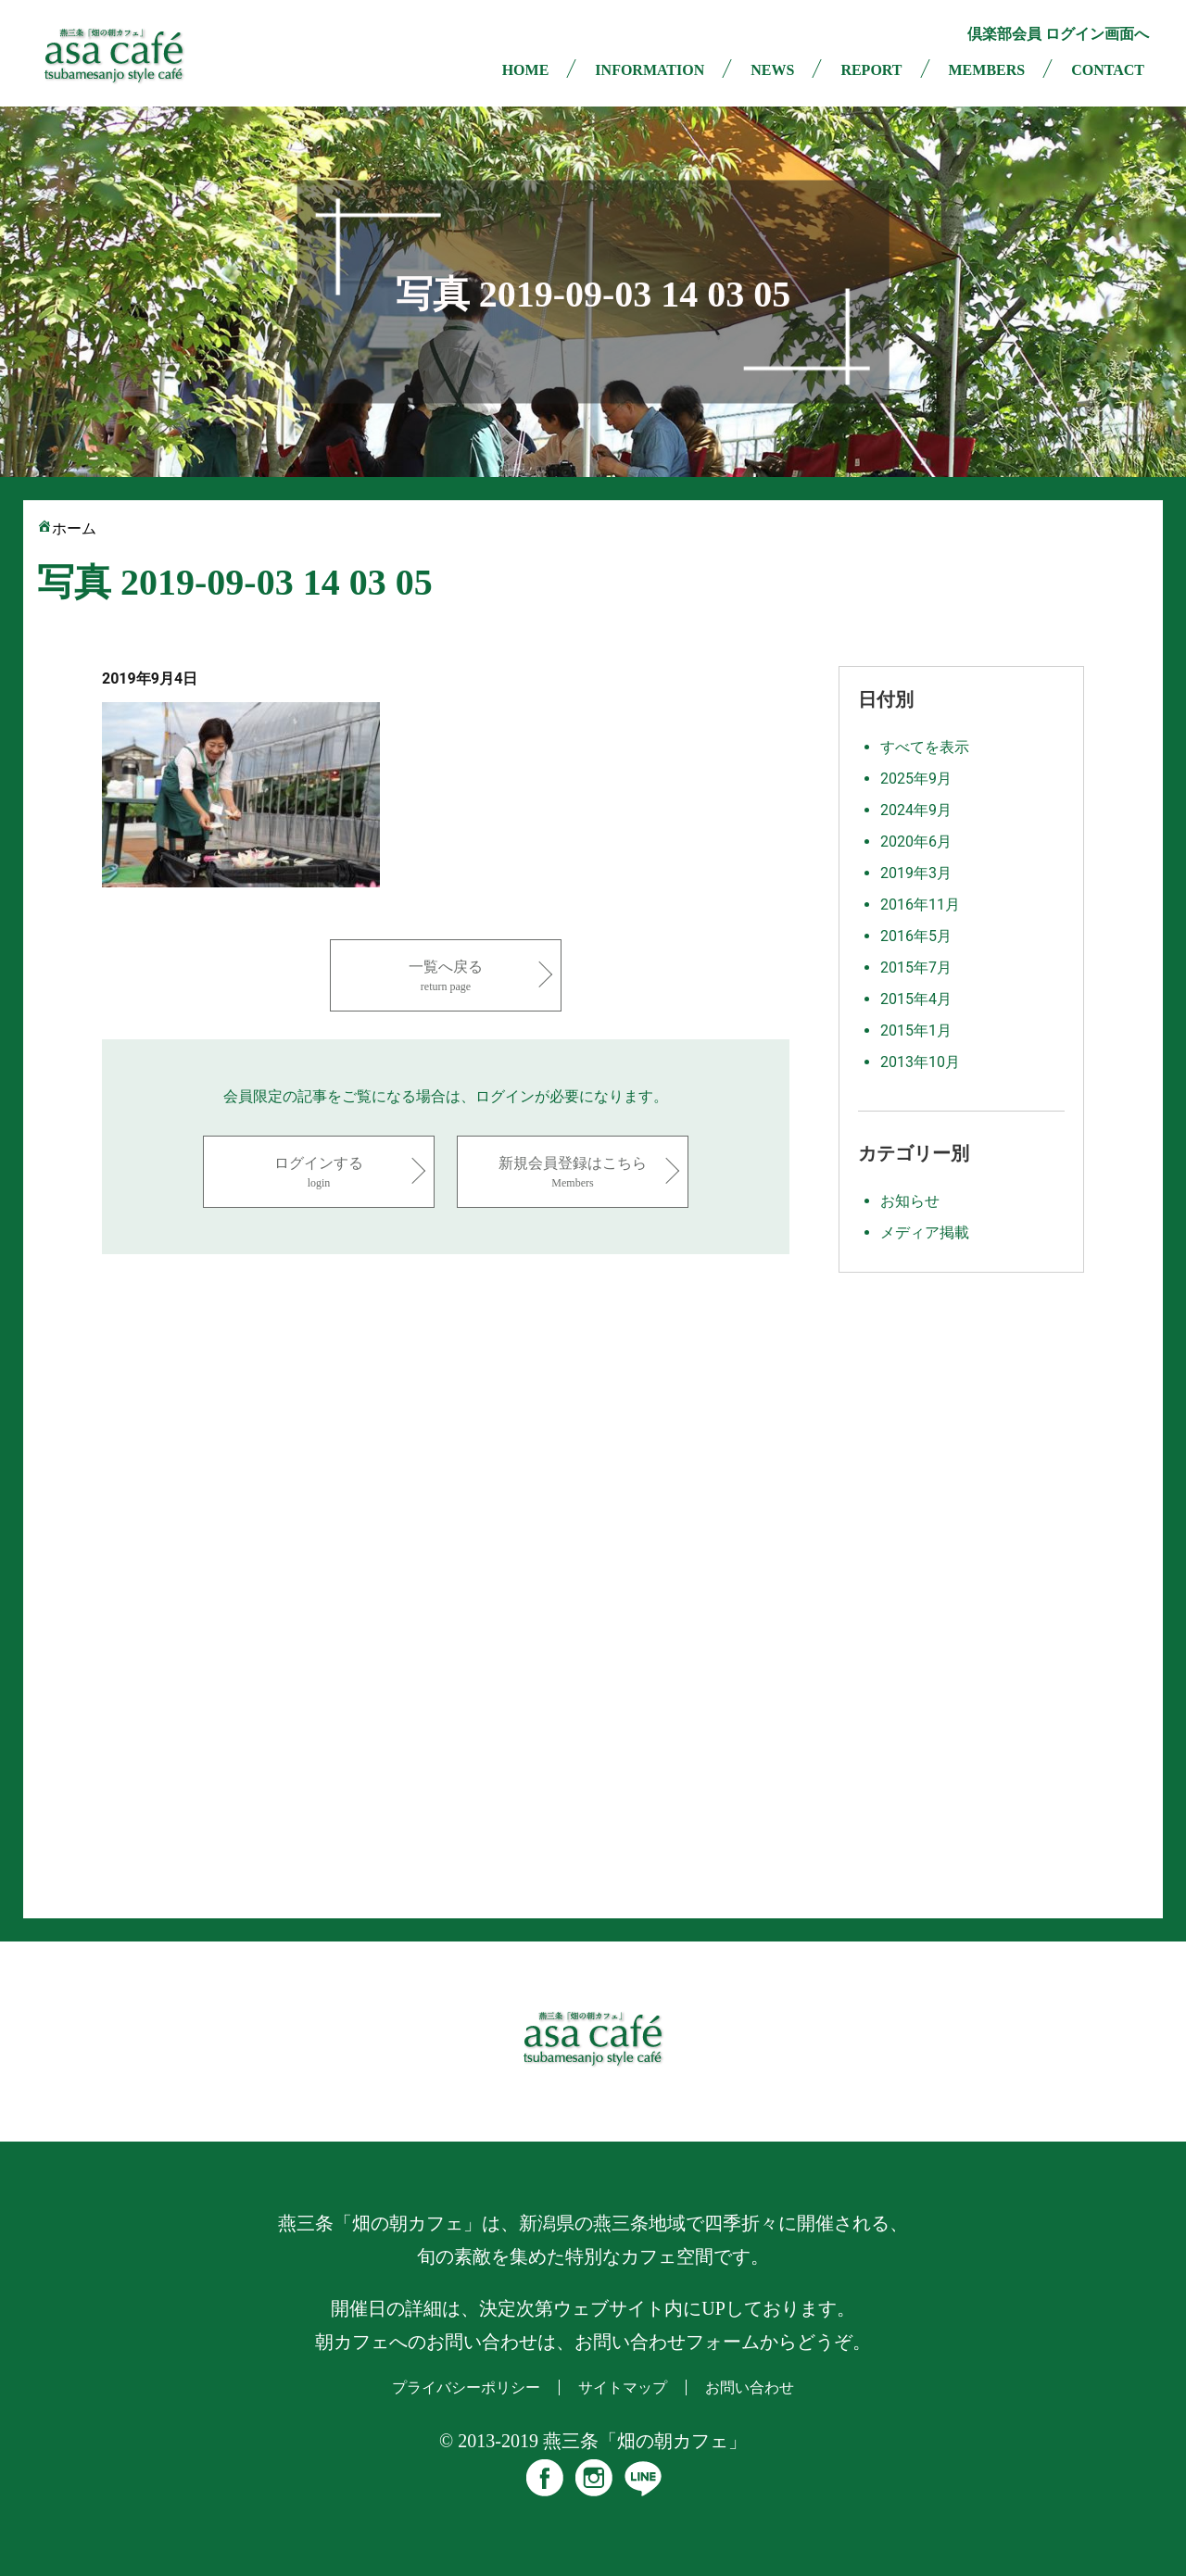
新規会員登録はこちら (572, 1173)
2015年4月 (916, 999)
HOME (525, 70)
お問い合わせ (749, 2387)
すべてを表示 (924, 747)
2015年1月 (916, 1030)
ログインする (318, 1173)
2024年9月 (916, 810)
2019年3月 (916, 873)
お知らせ (910, 1201)
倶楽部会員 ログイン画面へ (1058, 34)
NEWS (772, 70)
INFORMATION (649, 70)
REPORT (871, 70)
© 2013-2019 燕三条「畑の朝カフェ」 (593, 2441)
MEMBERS (987, 70)
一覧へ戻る (445, 977)
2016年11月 (920, 904)
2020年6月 (916, 841)
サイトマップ (622, 2387)
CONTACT (1107, 70)
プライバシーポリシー (466, 2387)
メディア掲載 (924, 1232)
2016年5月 (916, 936)
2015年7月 (916, 967)
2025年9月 (916, 778)
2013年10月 (920, 1062)
